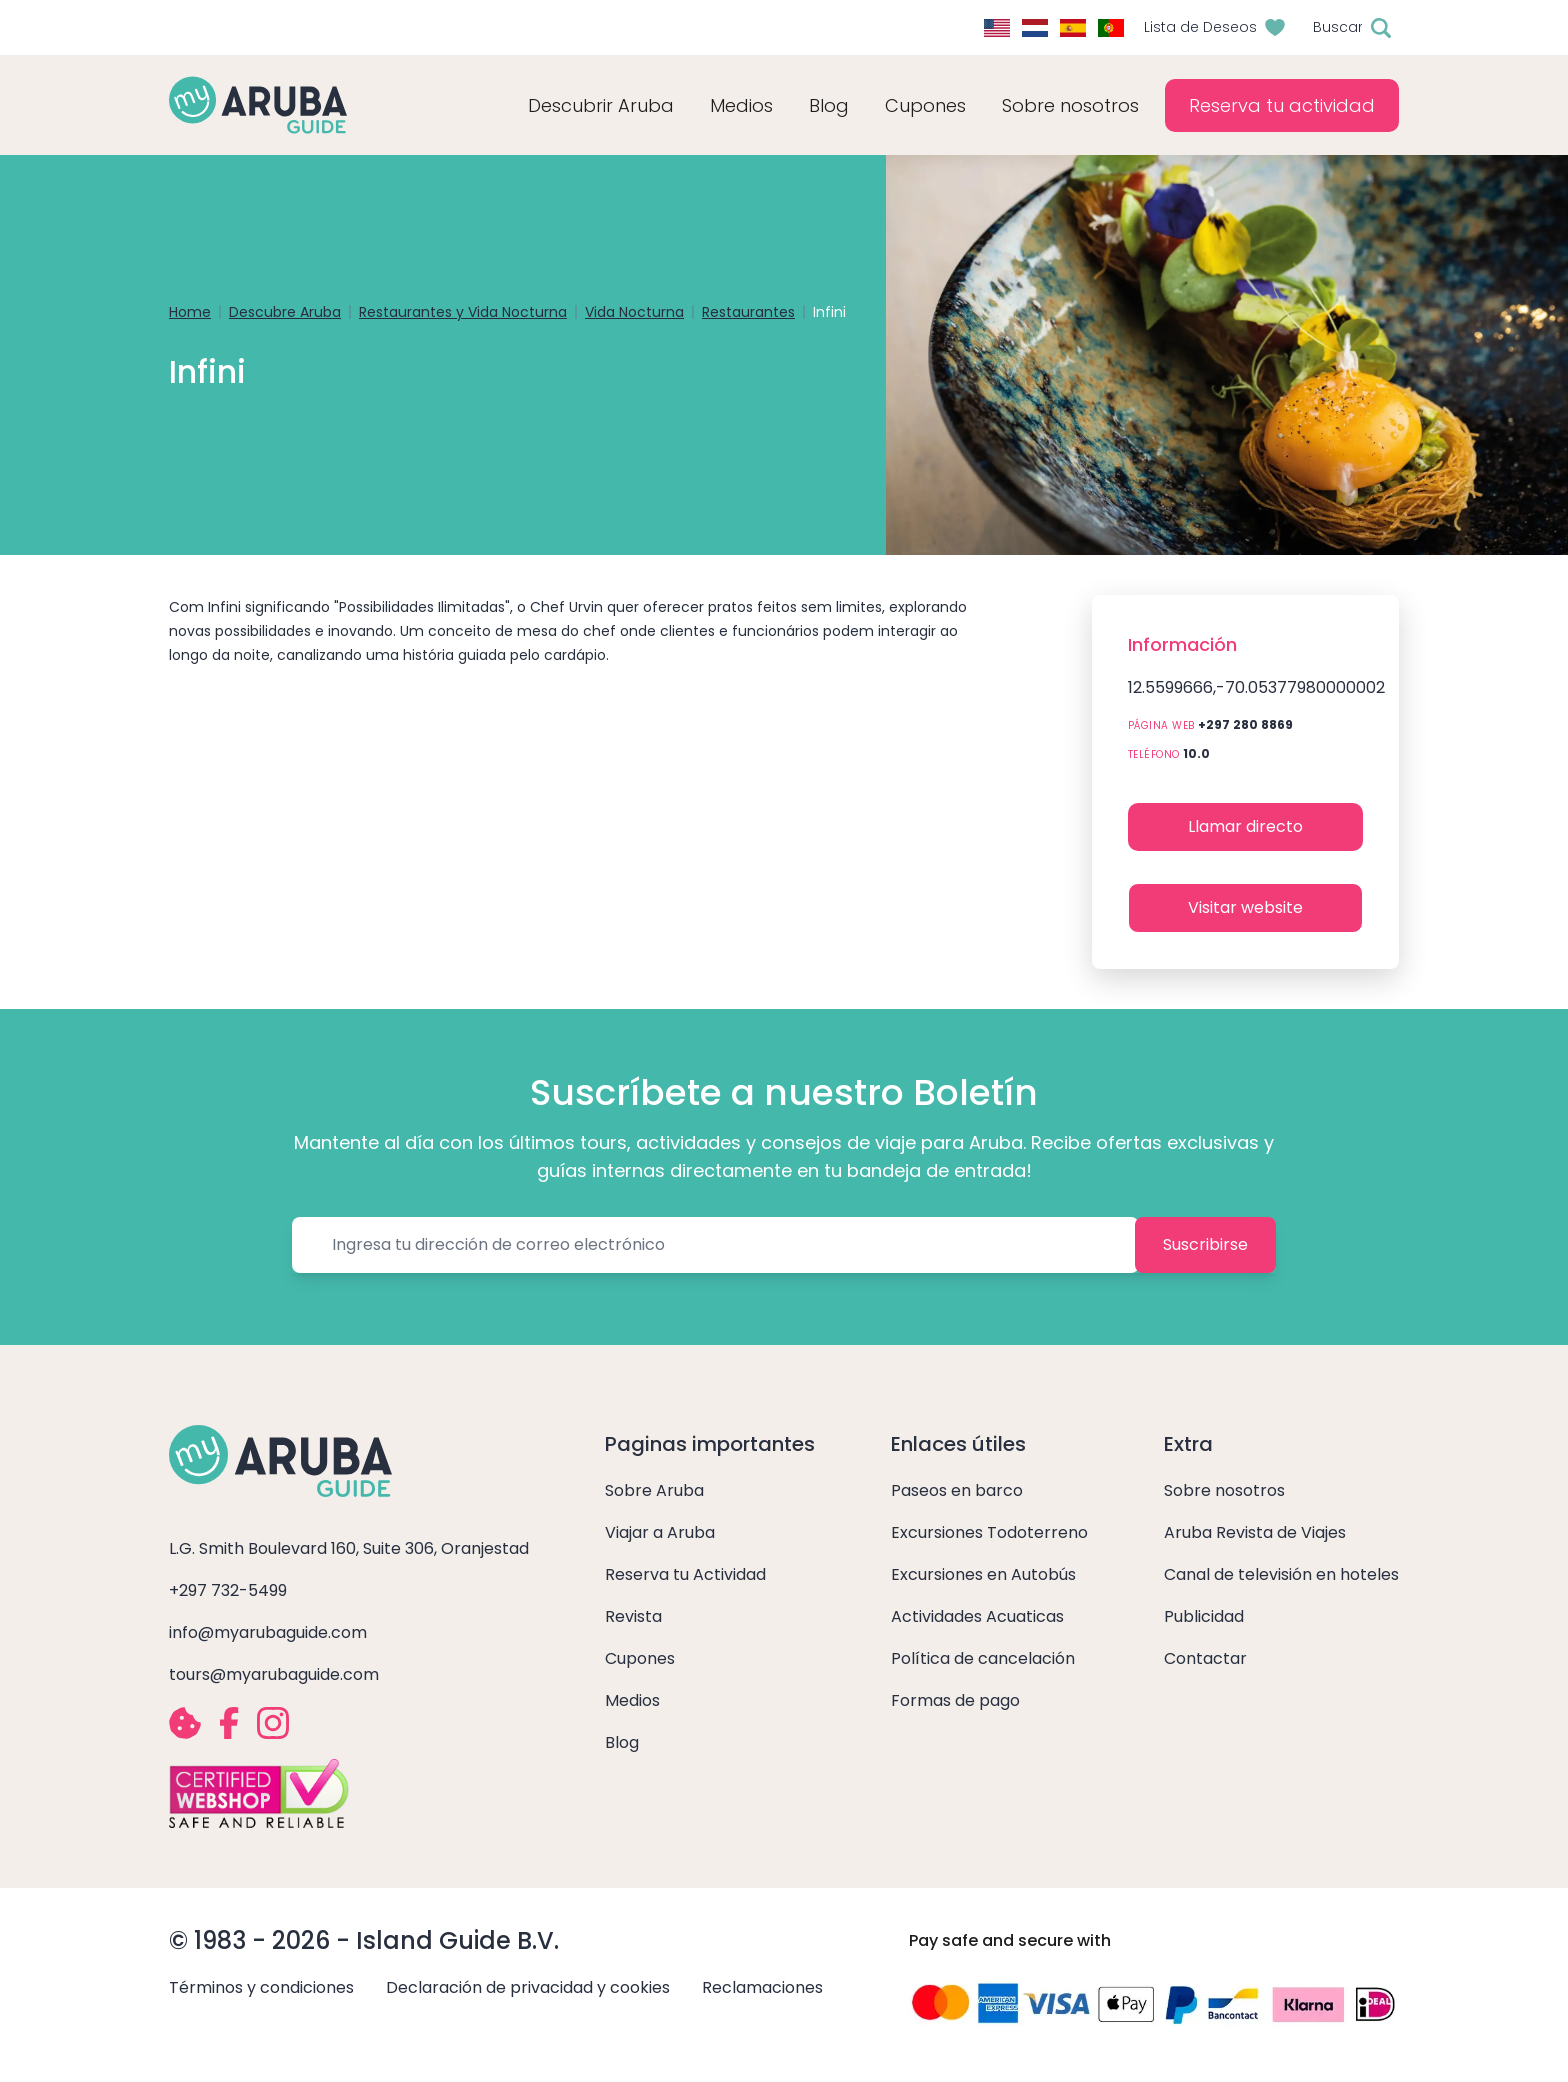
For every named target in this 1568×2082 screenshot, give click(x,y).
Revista (633, 1616)
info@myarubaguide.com (268, 1632)
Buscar (1338, 27)
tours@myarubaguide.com (274, 1674)
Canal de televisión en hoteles (1281, 1574)
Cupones (640, 1658)
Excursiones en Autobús (983, 1574)
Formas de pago (955, 1700)
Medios (632, 1700)
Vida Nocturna (634, 312)
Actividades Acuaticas (977, 1616)
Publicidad (1204, 1616)
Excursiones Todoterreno (989, 1532)
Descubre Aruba (285, 312)
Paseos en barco (957, 1490)
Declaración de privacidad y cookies (528, 1987)
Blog (829, 105)
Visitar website (1245, 907)
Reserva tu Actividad (685, 1574)
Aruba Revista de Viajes (1255, 1532)
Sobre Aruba (654, 1490)
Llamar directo (1245, 826)
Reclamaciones (762, 1987)
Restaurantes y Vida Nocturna (463, 312)
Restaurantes (748, 312)
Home (190, 312)
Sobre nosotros (1224, 1490)
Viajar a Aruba (660, 1532)
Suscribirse (1205, 1244)
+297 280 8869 (1245, 724)
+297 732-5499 (228, 1590)
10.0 (1196, 753)
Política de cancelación (983, 1658)
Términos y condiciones (261, 1987)
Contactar (1205, 1658)
